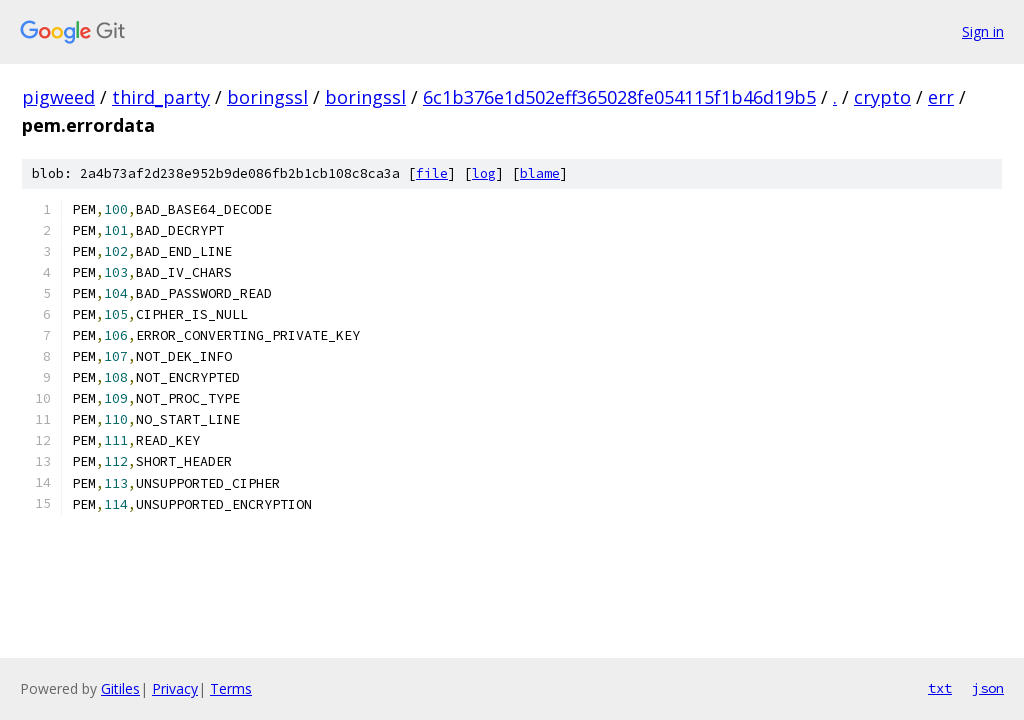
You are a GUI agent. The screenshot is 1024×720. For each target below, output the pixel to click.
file (432, 173)
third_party (161, 97)
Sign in (983, 31)
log (484, 173)
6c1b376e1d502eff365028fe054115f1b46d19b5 (619, 97)
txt (940, 688)
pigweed (58, 97)
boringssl (267, 97)
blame (540, 173)
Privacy (175, 688)
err (941, 97)
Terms (231, 688)
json (988, 688)
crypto (882, 97)
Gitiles (120, 688)
